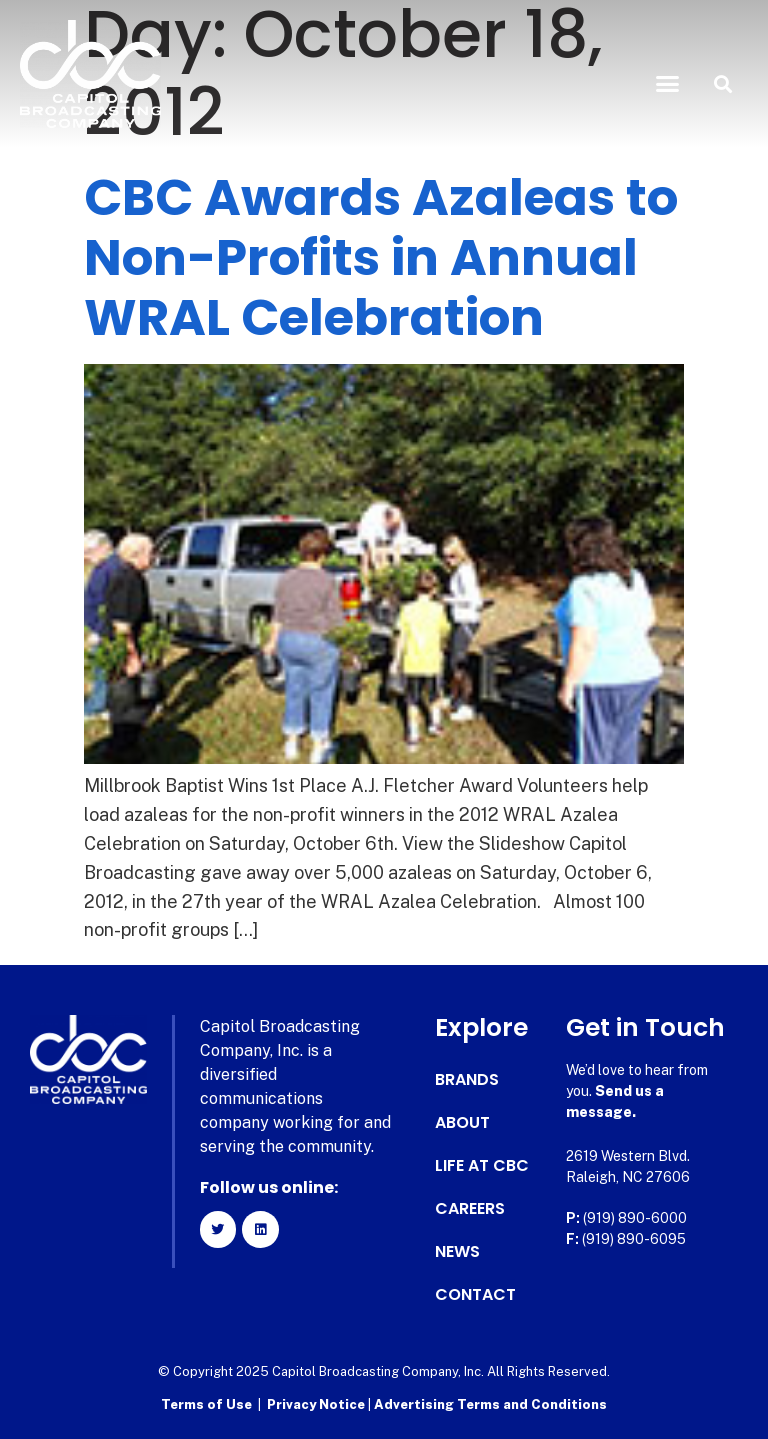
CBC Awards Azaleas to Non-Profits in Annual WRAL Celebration (381, 258)
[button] (668, 84)
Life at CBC (482, 1166)
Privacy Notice (317, 1404)
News (457, 1252)
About (462, 1123)
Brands (467, 1080)
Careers (470, 1209)
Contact (475, 1295)
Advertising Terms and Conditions (490, 1404)
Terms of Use (206, 1404)
